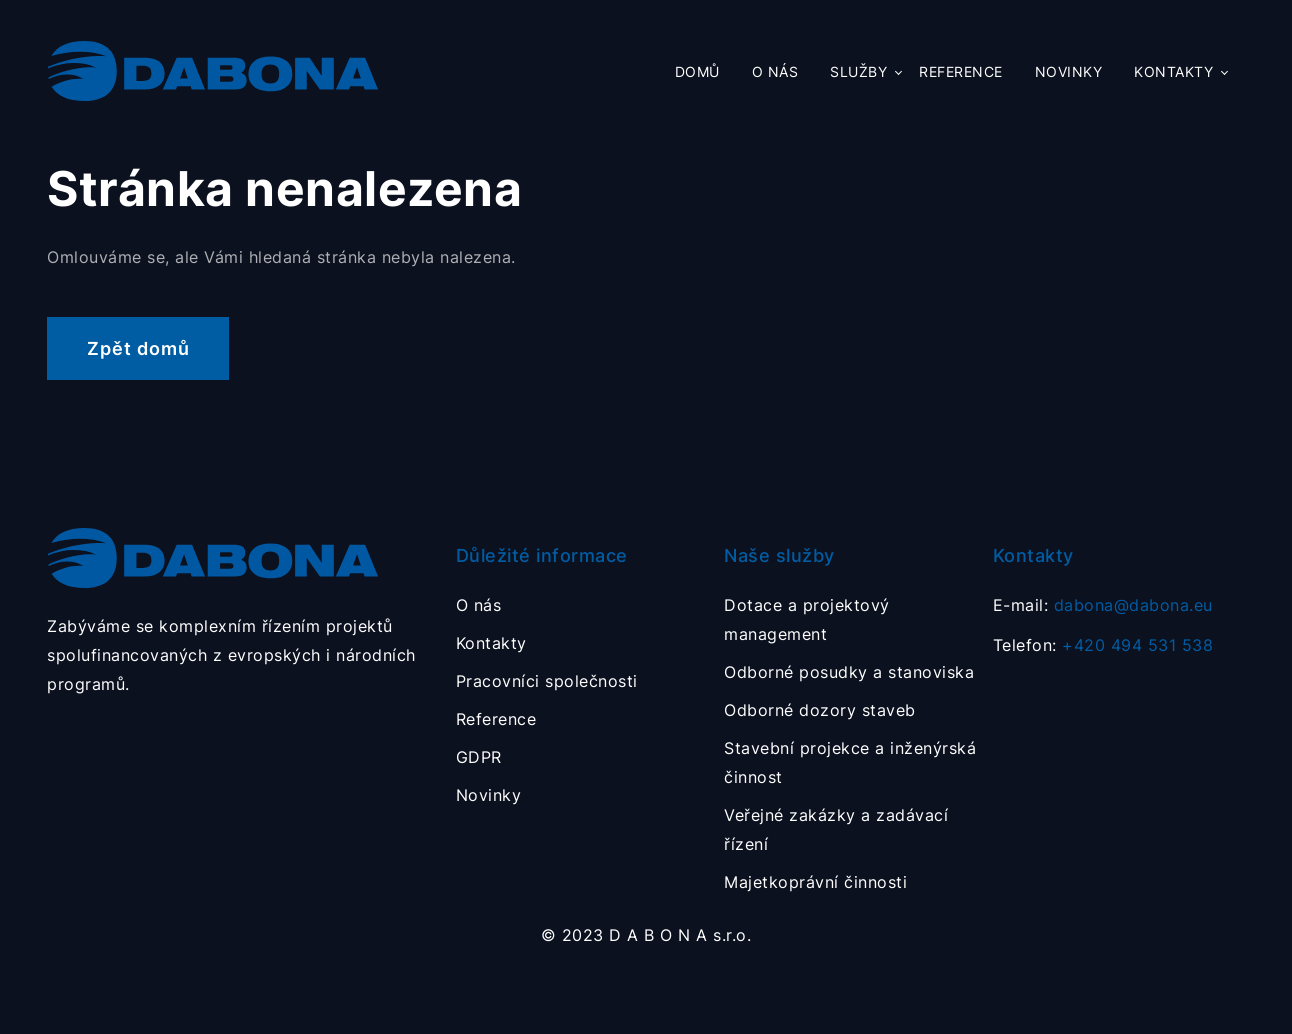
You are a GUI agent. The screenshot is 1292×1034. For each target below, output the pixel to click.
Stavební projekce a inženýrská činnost (850, 762)
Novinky (1069, 72)
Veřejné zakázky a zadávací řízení (836, 829)
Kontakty (1173, 72)
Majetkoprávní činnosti (815, 882)
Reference (961, 72)
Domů (697, 72)
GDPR (479, 757)
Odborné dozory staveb (820, 710)
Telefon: (1103, 645)
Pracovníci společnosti (547, 681)
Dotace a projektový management (807, 619)
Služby (858, 72)
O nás (775, 72)
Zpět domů (138, 348)
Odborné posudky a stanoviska (849, 672)
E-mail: (1103, 605)
